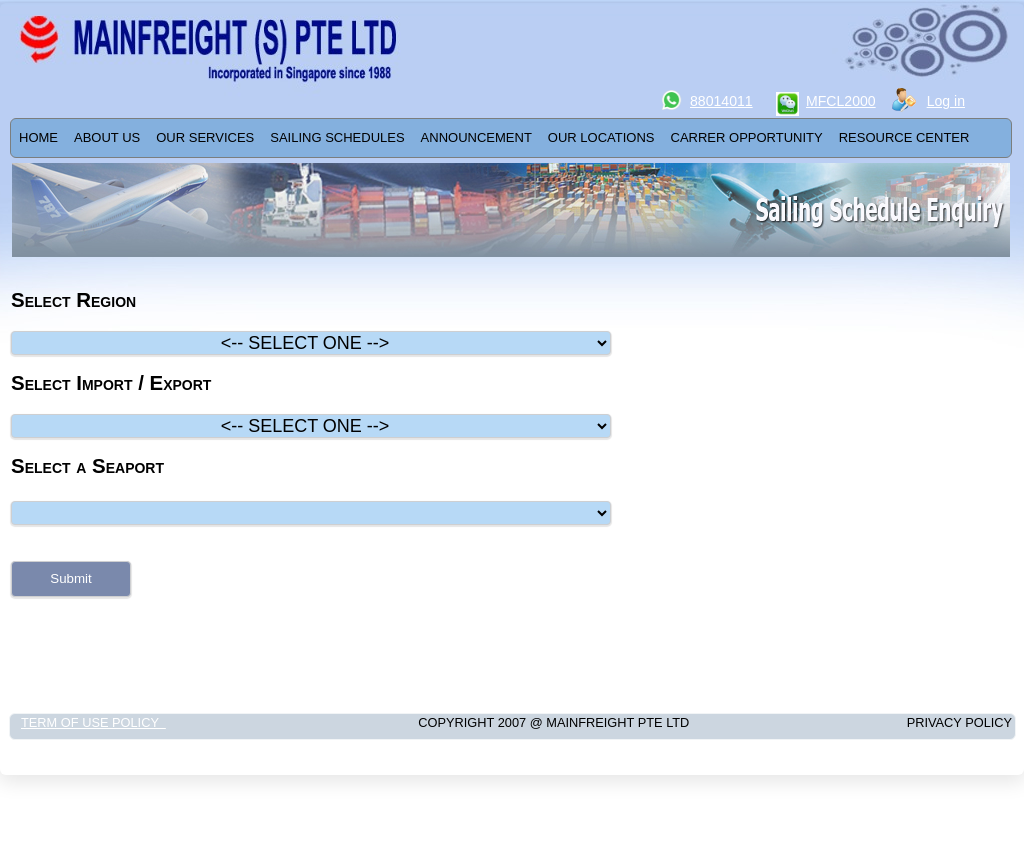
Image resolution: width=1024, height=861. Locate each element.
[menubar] (494, 138)
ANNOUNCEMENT (476, 137)
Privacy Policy (916, 722)
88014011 (721, 101)
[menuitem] (38, 138)
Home (38, 137)
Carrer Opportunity (747, 137)
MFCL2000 (841, 101)
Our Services (205, 137)
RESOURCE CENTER (904, 137)
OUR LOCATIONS (601, 137)
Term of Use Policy (93, 722)
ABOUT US (107, 137)
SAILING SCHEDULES (337, 137)
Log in (946, 101)
